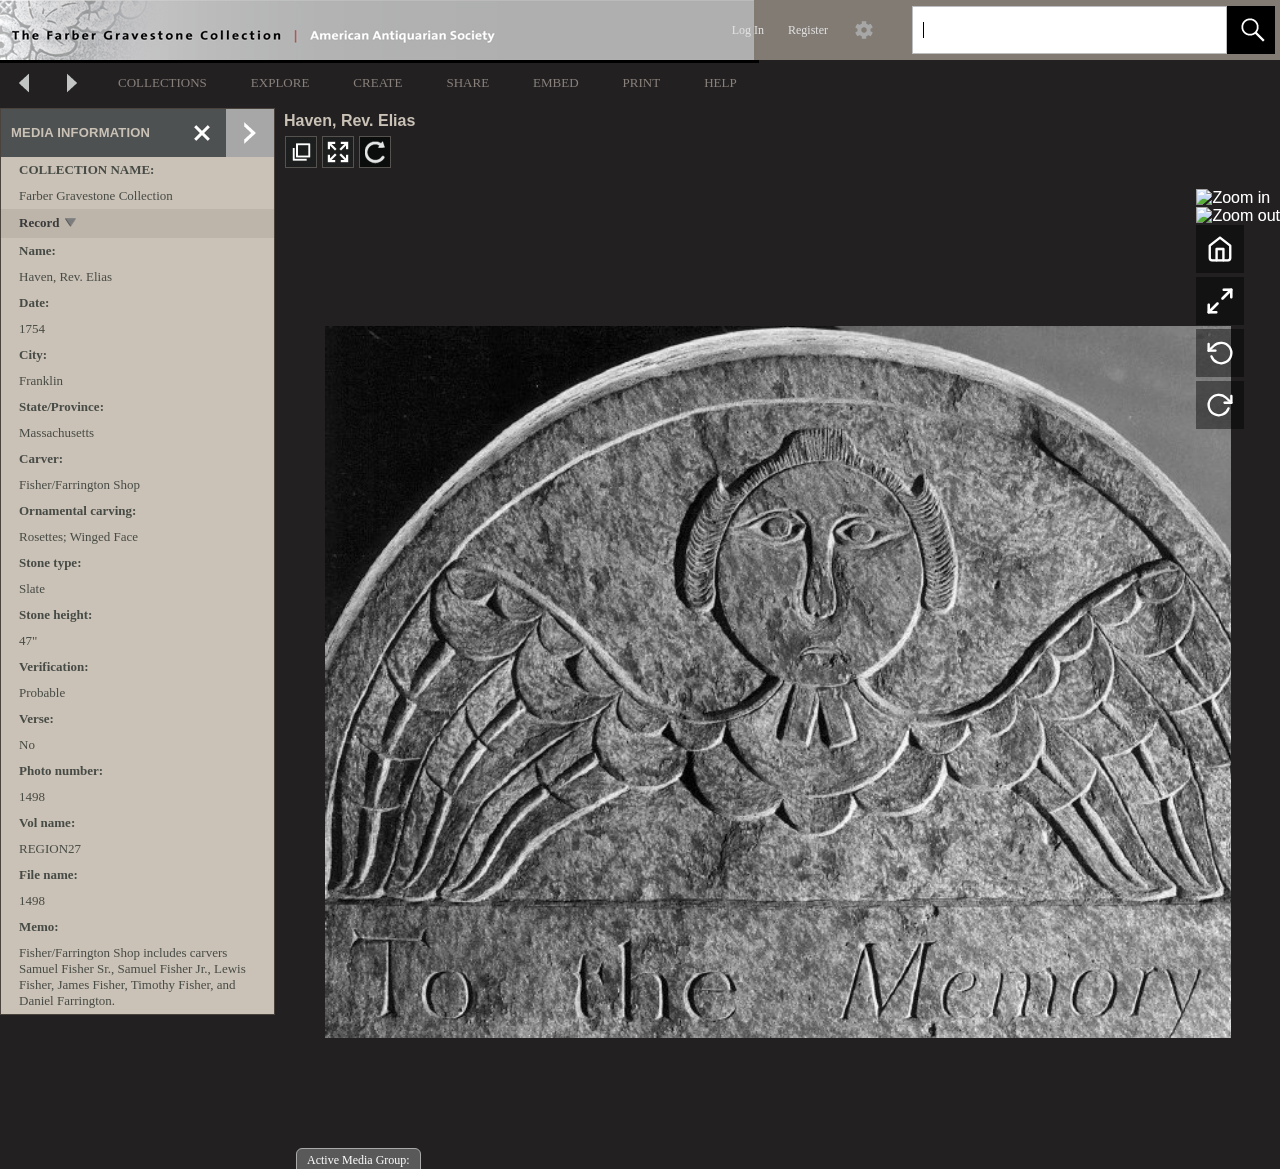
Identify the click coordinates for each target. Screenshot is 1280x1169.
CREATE (377, 82)
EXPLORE (280, 82)
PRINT (642, 82)
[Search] (1046, 30)
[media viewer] (777, 676)
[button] (1251, 30)
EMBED (556, 82)
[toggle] (71, 224)
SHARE (467, 82)
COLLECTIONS (162, 82)
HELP (720, 82)
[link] (1195, 29)
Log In (748, 30)
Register (808, 30)
